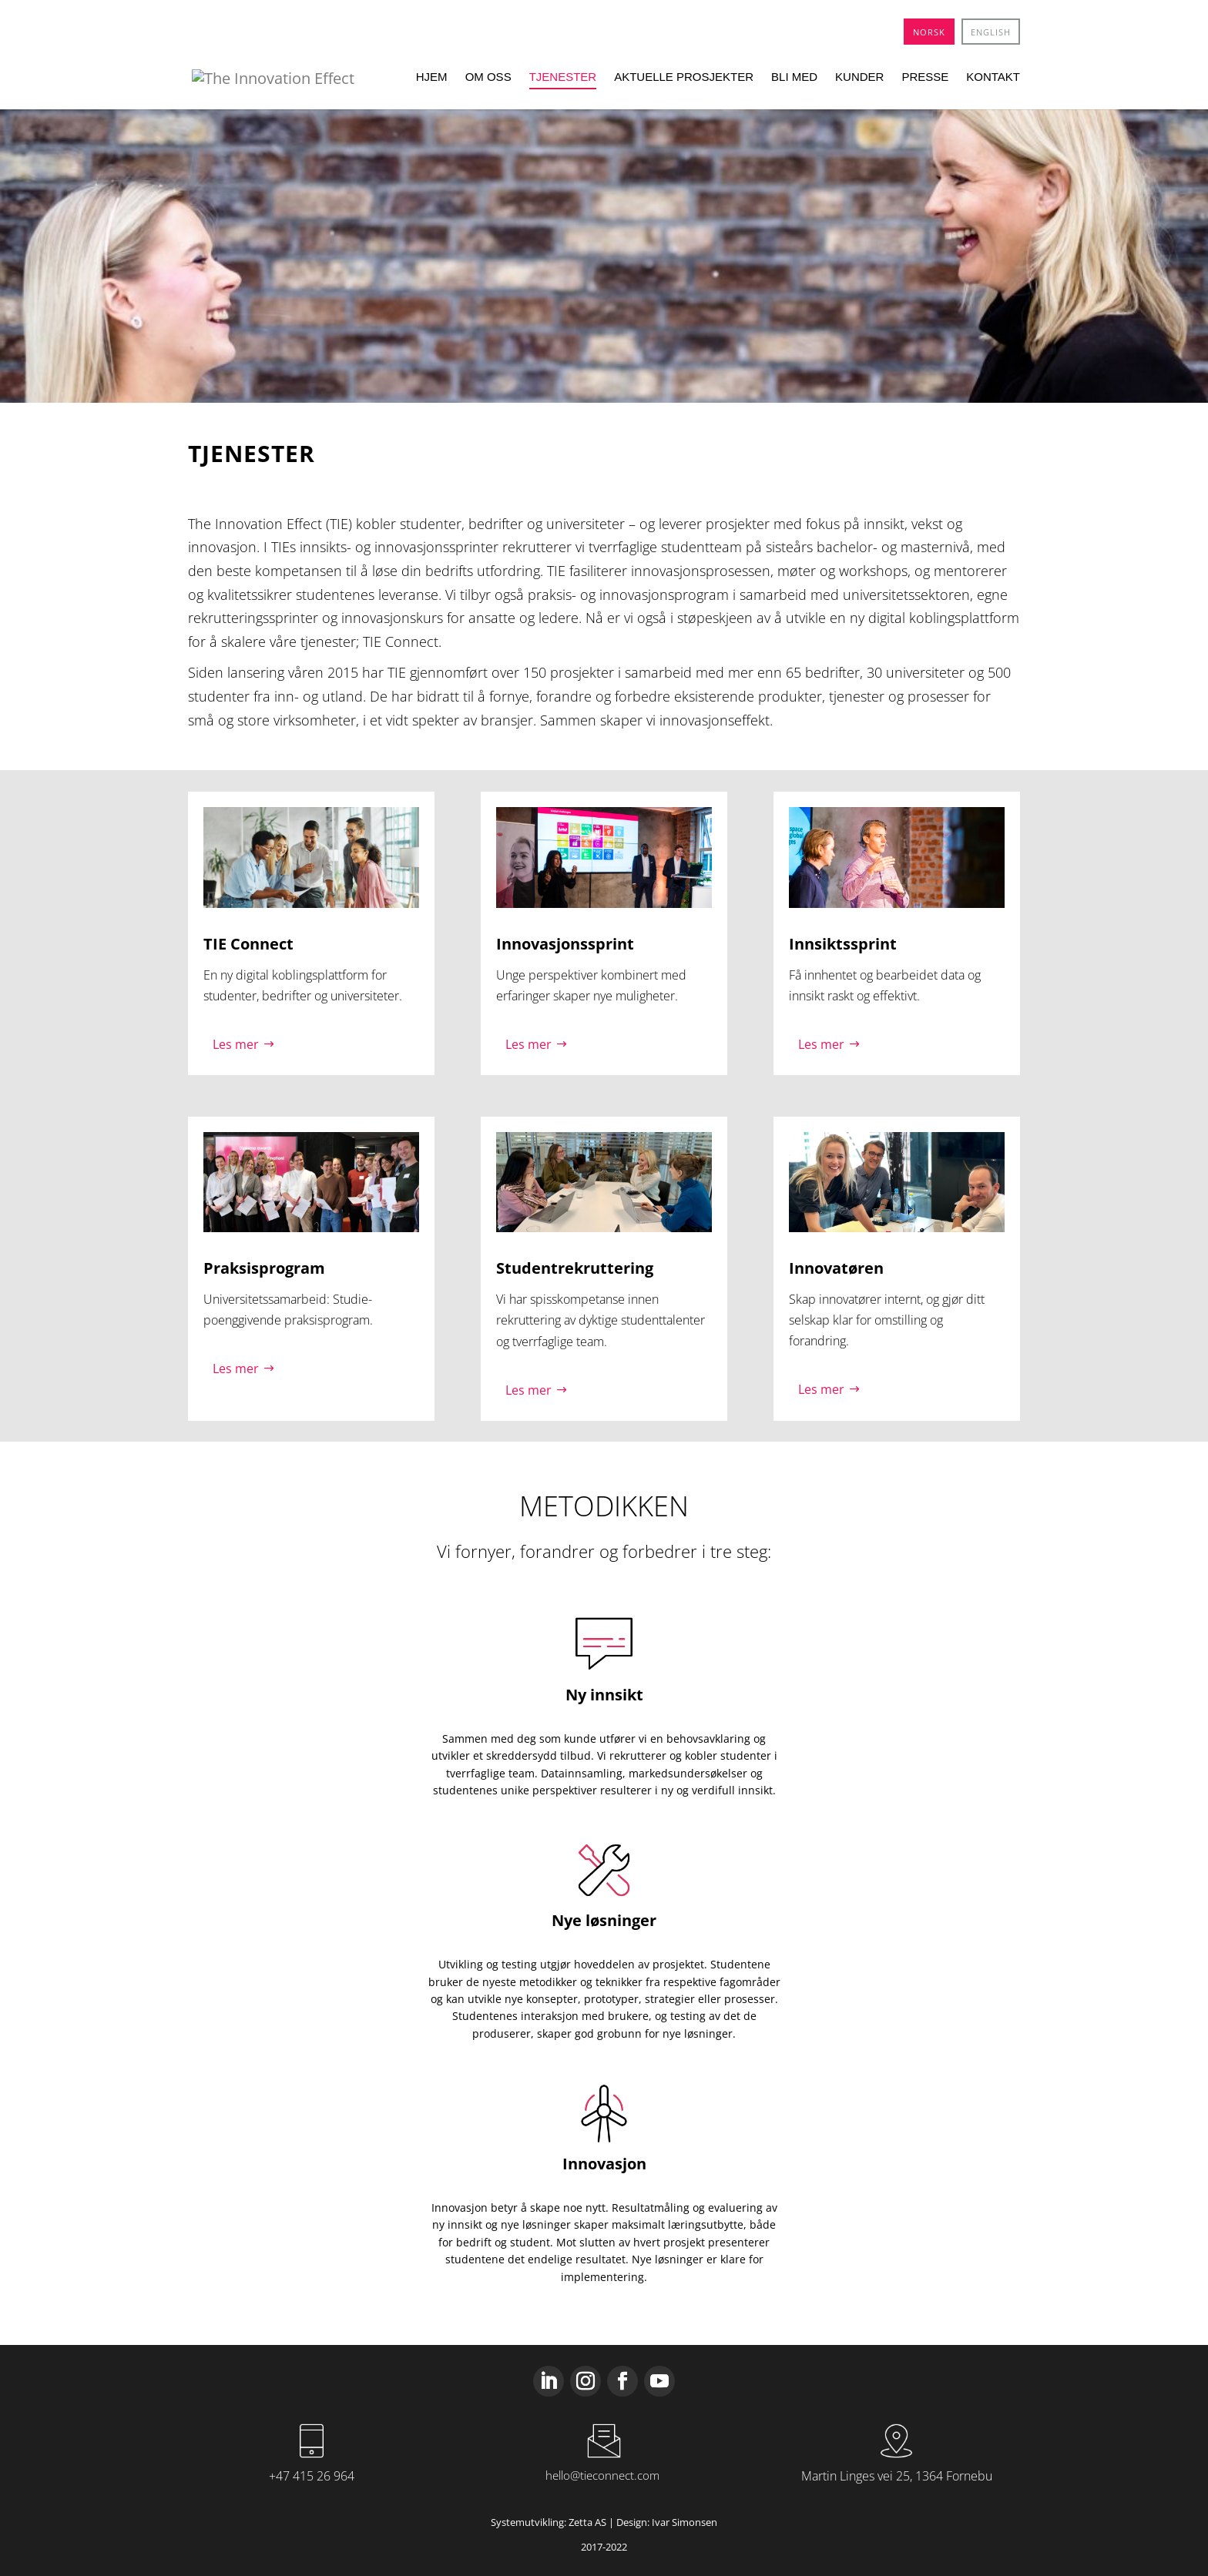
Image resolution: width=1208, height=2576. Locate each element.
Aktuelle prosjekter (683, 77)
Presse (924, 77)
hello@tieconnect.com (602, 2475)
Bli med (794, 77)
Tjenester (563, 77)
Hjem (432, 77)
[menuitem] (929, 31)
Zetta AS (587, 2522)
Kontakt (993, 77)
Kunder (859, 77)
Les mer (236, 1044)
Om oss (488, 77)
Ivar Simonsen (684, 2522)
